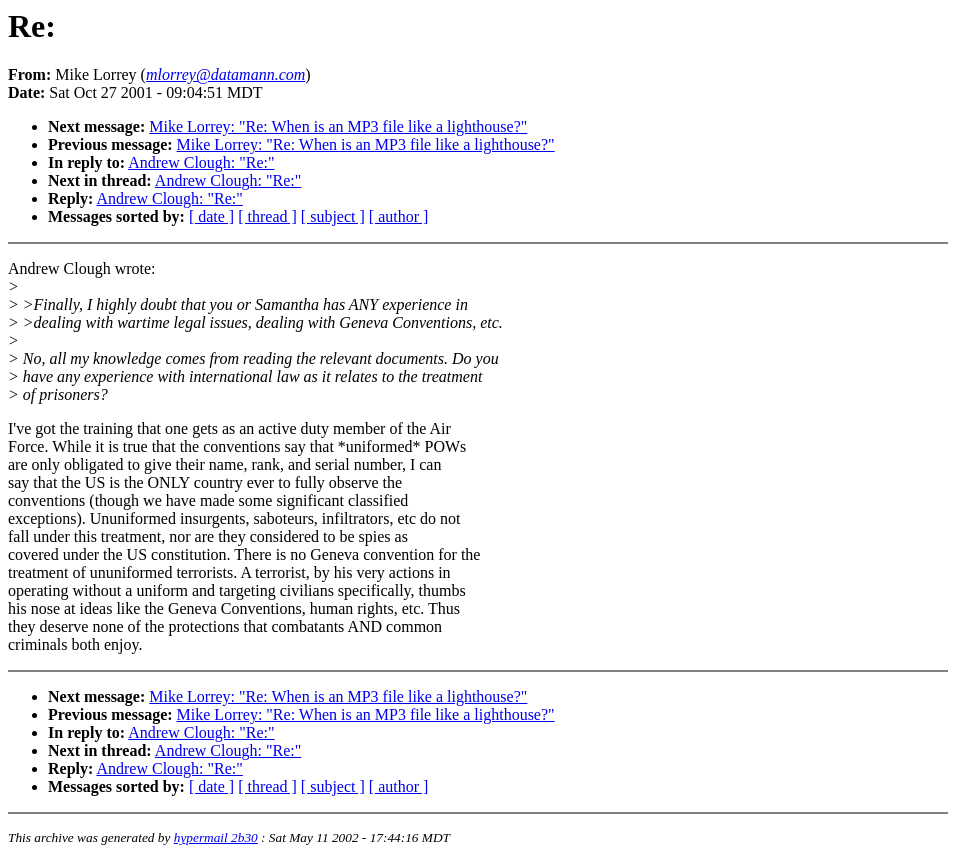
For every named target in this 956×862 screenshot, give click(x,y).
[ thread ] (267, 216)
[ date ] (211, 216)
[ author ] (399, 216)
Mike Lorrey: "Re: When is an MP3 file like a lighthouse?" (338, 126)
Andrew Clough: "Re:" (201, 162)
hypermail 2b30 (216, 837)
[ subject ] (333, 216)
